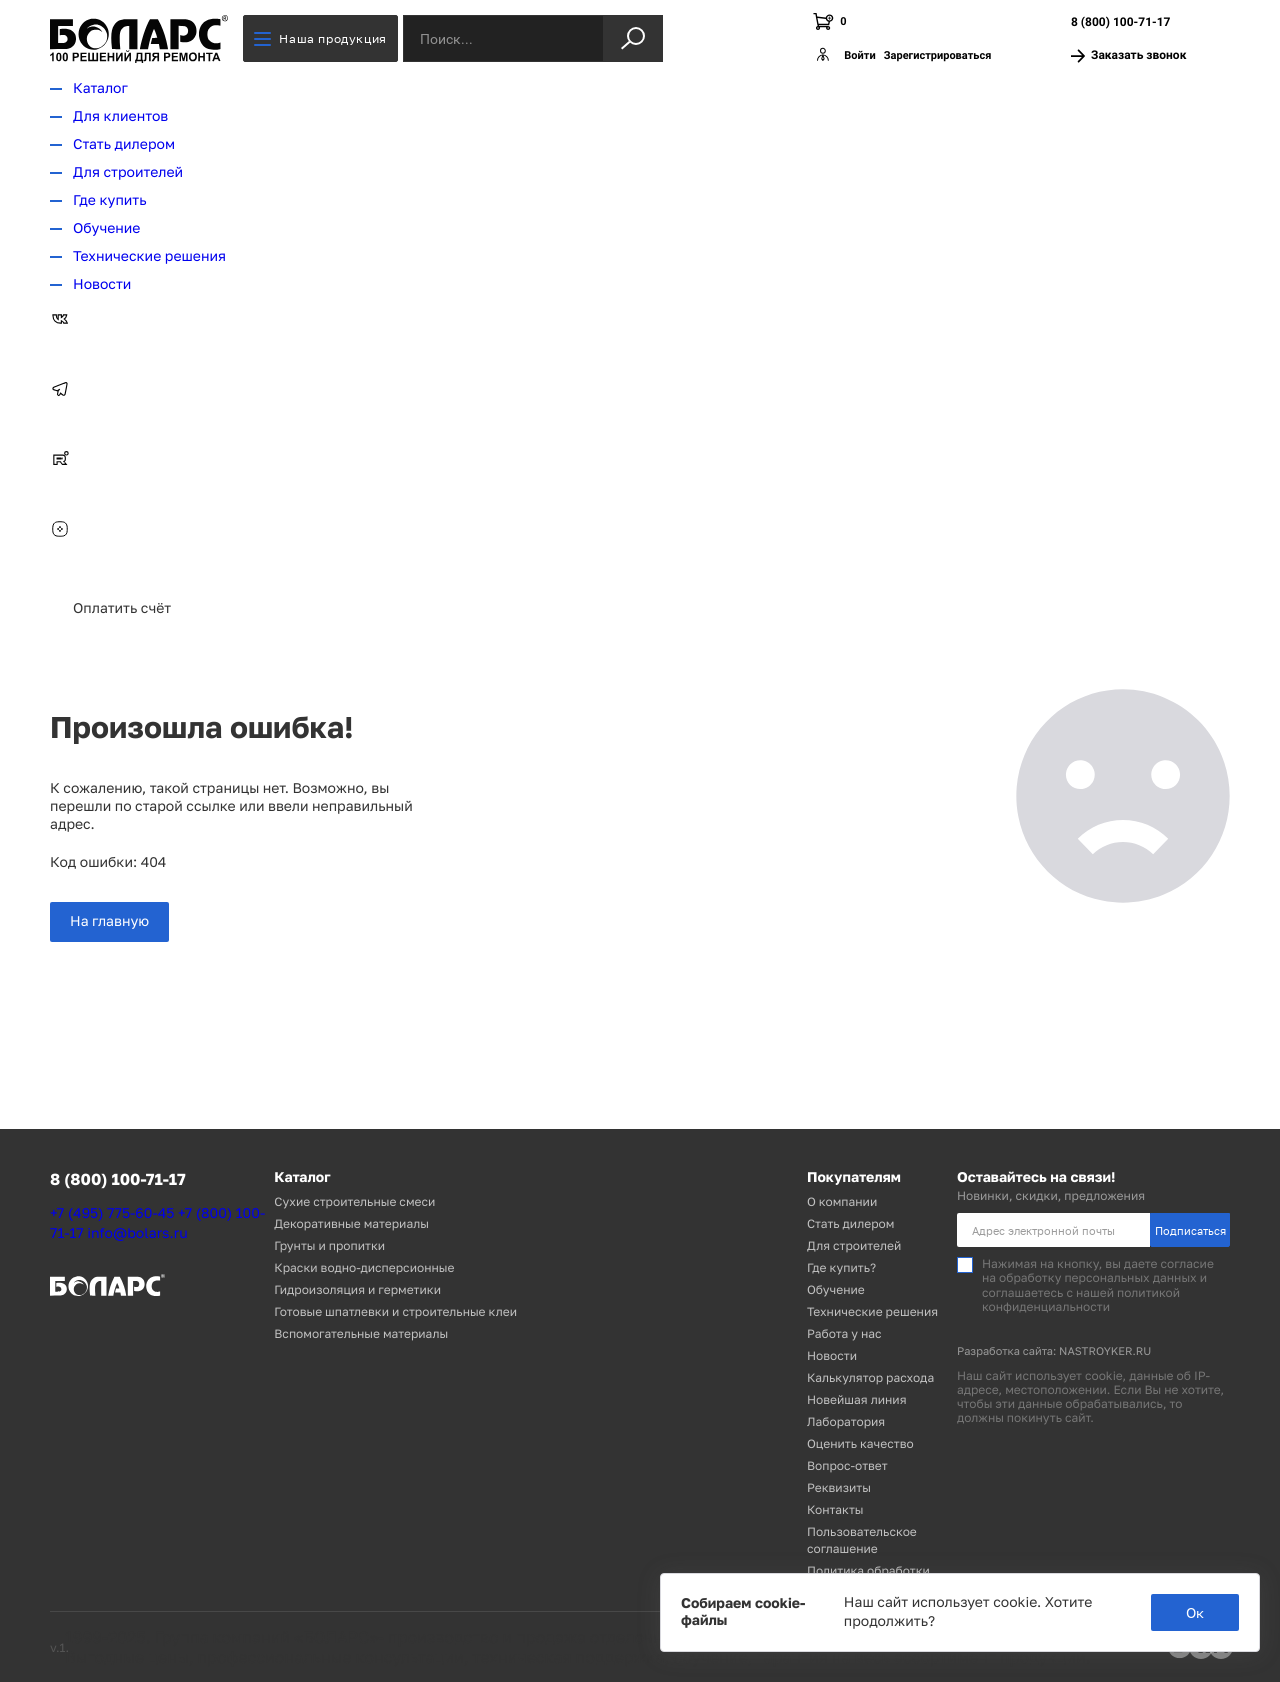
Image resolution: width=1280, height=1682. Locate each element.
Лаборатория (846, 1421)
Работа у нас (844, 1333)
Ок (1195, 1612)
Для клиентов (120, 116)
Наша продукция (320, 38)
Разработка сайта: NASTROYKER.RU (1054, 1351)
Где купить (110, 200)
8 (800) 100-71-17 (1120, 22)
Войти (859, 55)
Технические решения (149, 256)
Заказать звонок (1128, 55)
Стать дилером (124, 144)
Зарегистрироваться (938, 55)
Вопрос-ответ (847, 1465)
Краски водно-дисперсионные (364, 1267)
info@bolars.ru (137, 1233)
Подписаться (1190, 1230)
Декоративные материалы (351, 1223)
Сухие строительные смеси (354, 1201)
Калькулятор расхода (870, 1377)
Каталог (100, 88)
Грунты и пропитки (329, 1245)
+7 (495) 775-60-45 (112, 1213)
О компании (842, 1201)
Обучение (106, 228)
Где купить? (841, 1267)
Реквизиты (839, 1487)
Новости (102, 284)
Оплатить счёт (122, 608)
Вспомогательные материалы (361, 1333)
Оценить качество (860, 1443)
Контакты (835, 1509)
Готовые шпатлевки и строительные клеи (395, 1311)
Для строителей (128, 172)
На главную (109, 921)
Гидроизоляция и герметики (357, 1289)
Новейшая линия (857, 1399)
